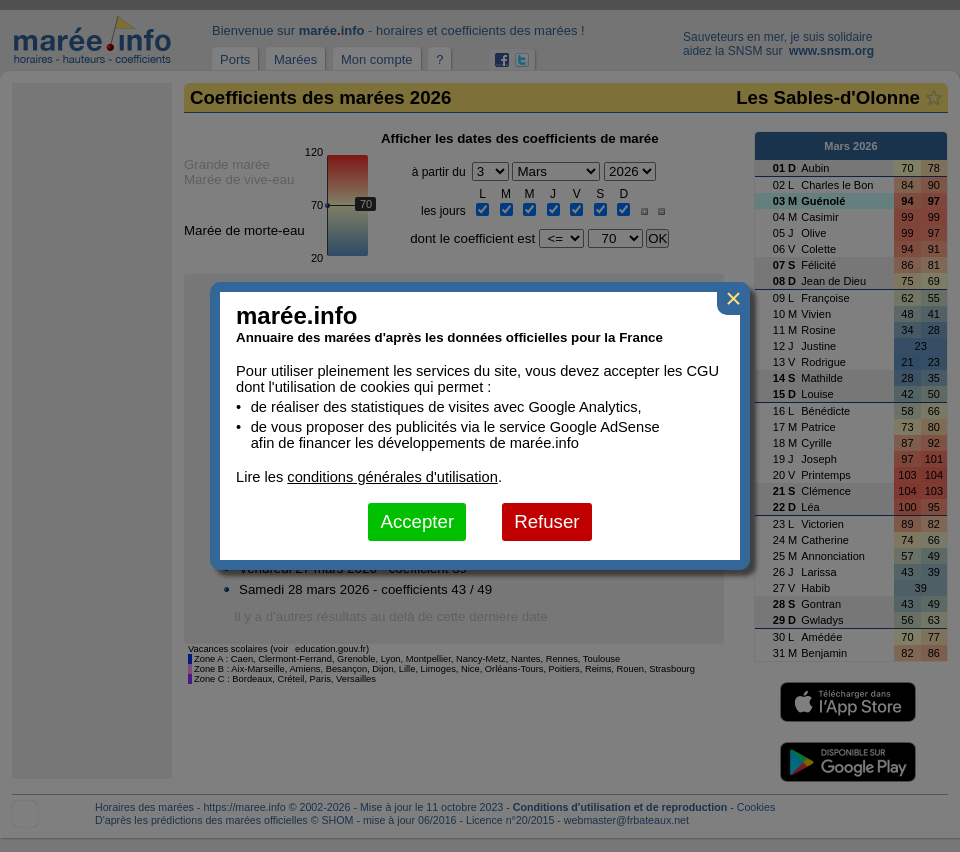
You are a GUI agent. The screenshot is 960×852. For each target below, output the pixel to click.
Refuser (546, 521)
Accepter (417, 521)
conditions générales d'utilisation (392, 477)
